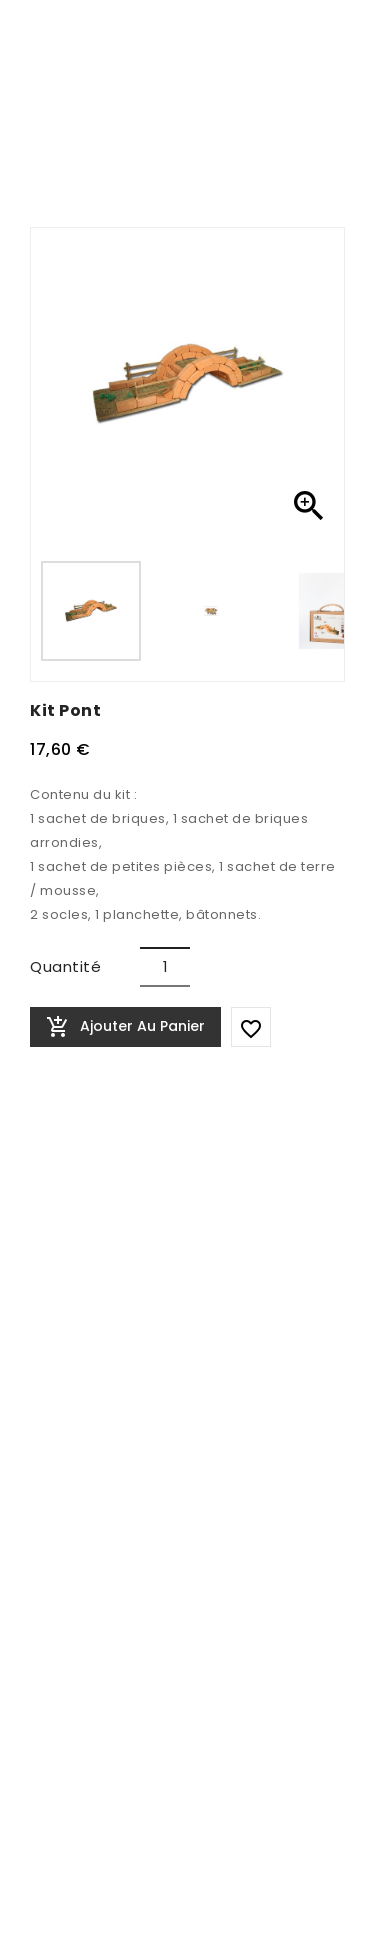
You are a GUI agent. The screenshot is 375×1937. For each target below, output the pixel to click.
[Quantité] (165, 967)
